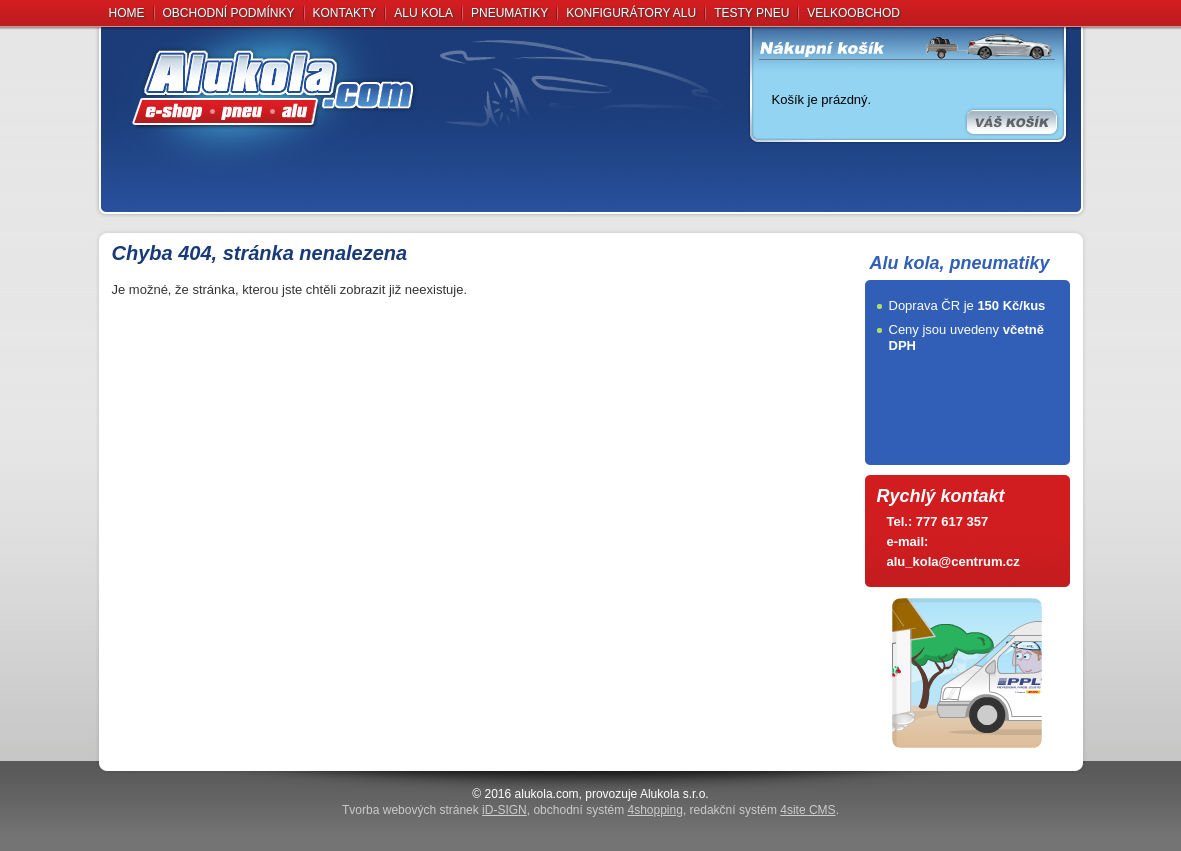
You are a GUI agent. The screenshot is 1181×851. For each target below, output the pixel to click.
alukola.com (547, 794)
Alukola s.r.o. (674, 794)
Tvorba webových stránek (434, 810)
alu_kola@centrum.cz (953, 561)
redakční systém (763, 810)
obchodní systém (607, 810)
